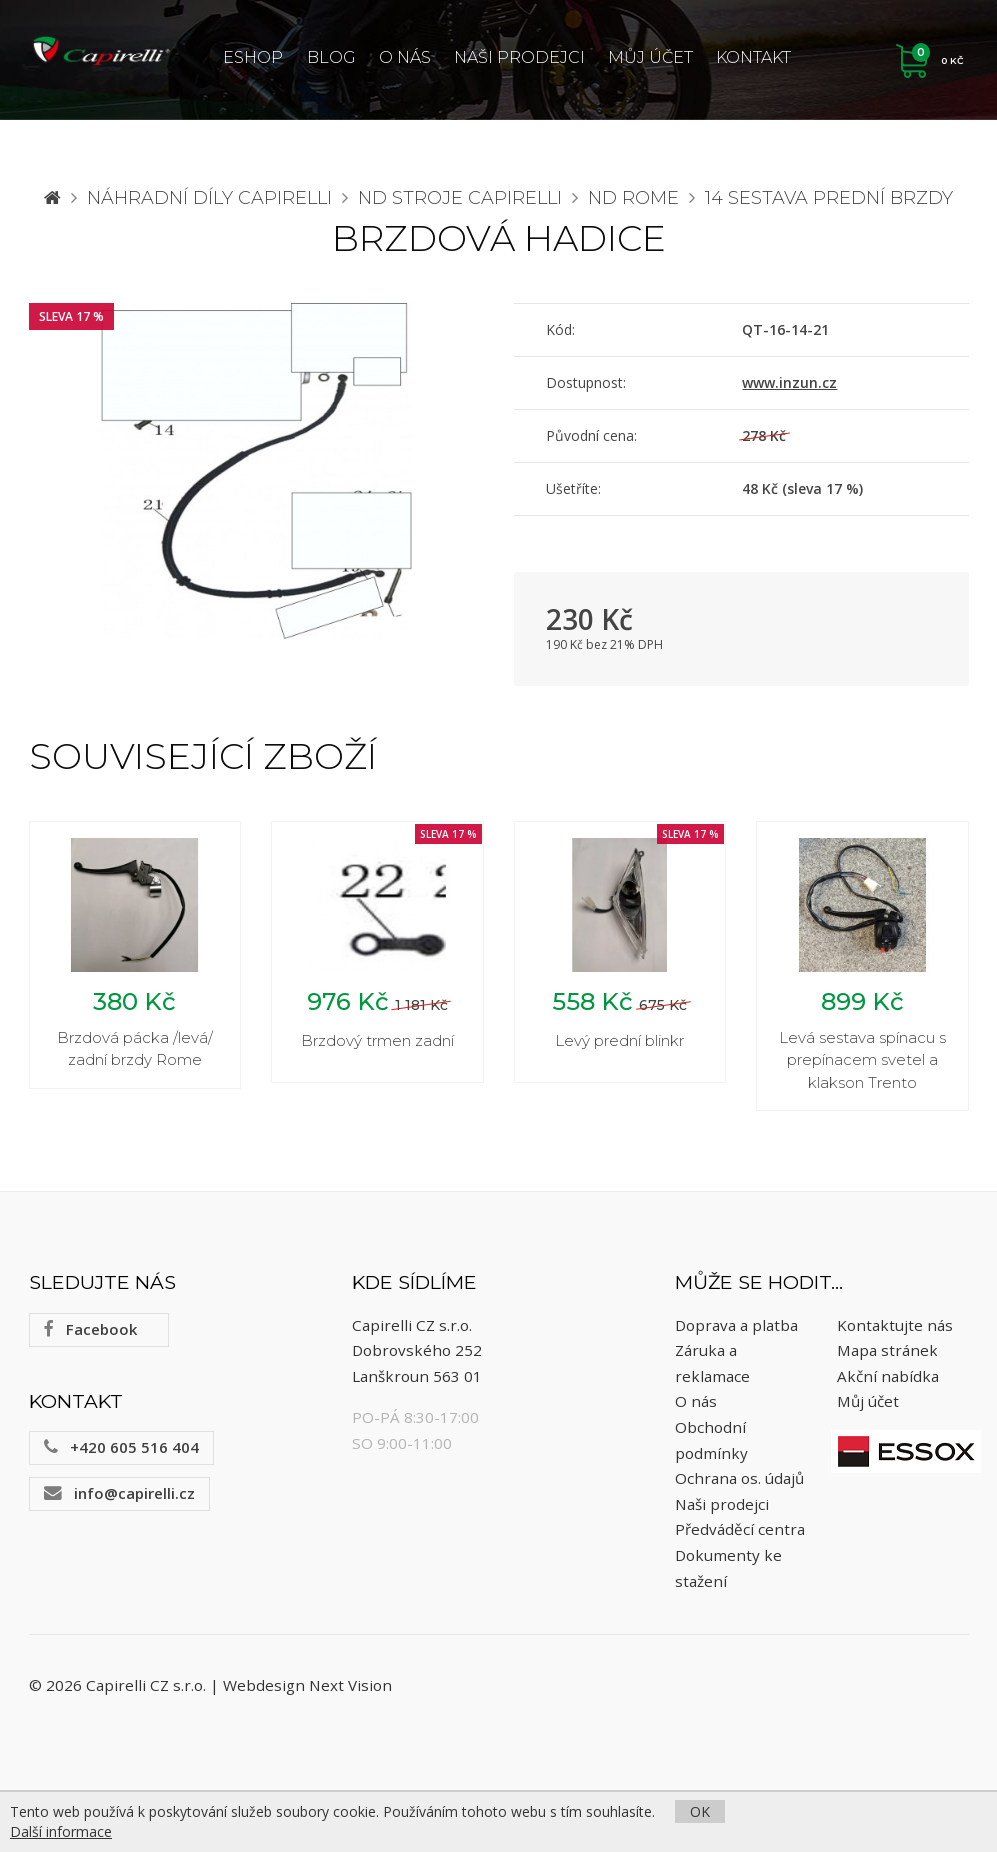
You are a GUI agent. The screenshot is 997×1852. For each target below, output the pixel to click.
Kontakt (753, 57)
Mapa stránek (887, 1353)
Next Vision (350, 1688)
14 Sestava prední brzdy (829, 198)
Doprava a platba (736, 1327)
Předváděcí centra (740, 1532)
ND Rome (633, 198)
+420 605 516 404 (121, 1450)
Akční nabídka (888, 1379)
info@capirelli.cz (119, 1496)
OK (700, 1811)
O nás (405, 57)
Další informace (61, 1831)
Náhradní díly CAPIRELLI (209, 198)
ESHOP (253, 57)
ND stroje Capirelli (460, 198)
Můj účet (650, 57)
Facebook (90, 1332)
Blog (331, 57)
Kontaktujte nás (895, 1327)
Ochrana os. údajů (739, 1481)
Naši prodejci (519, 57)
